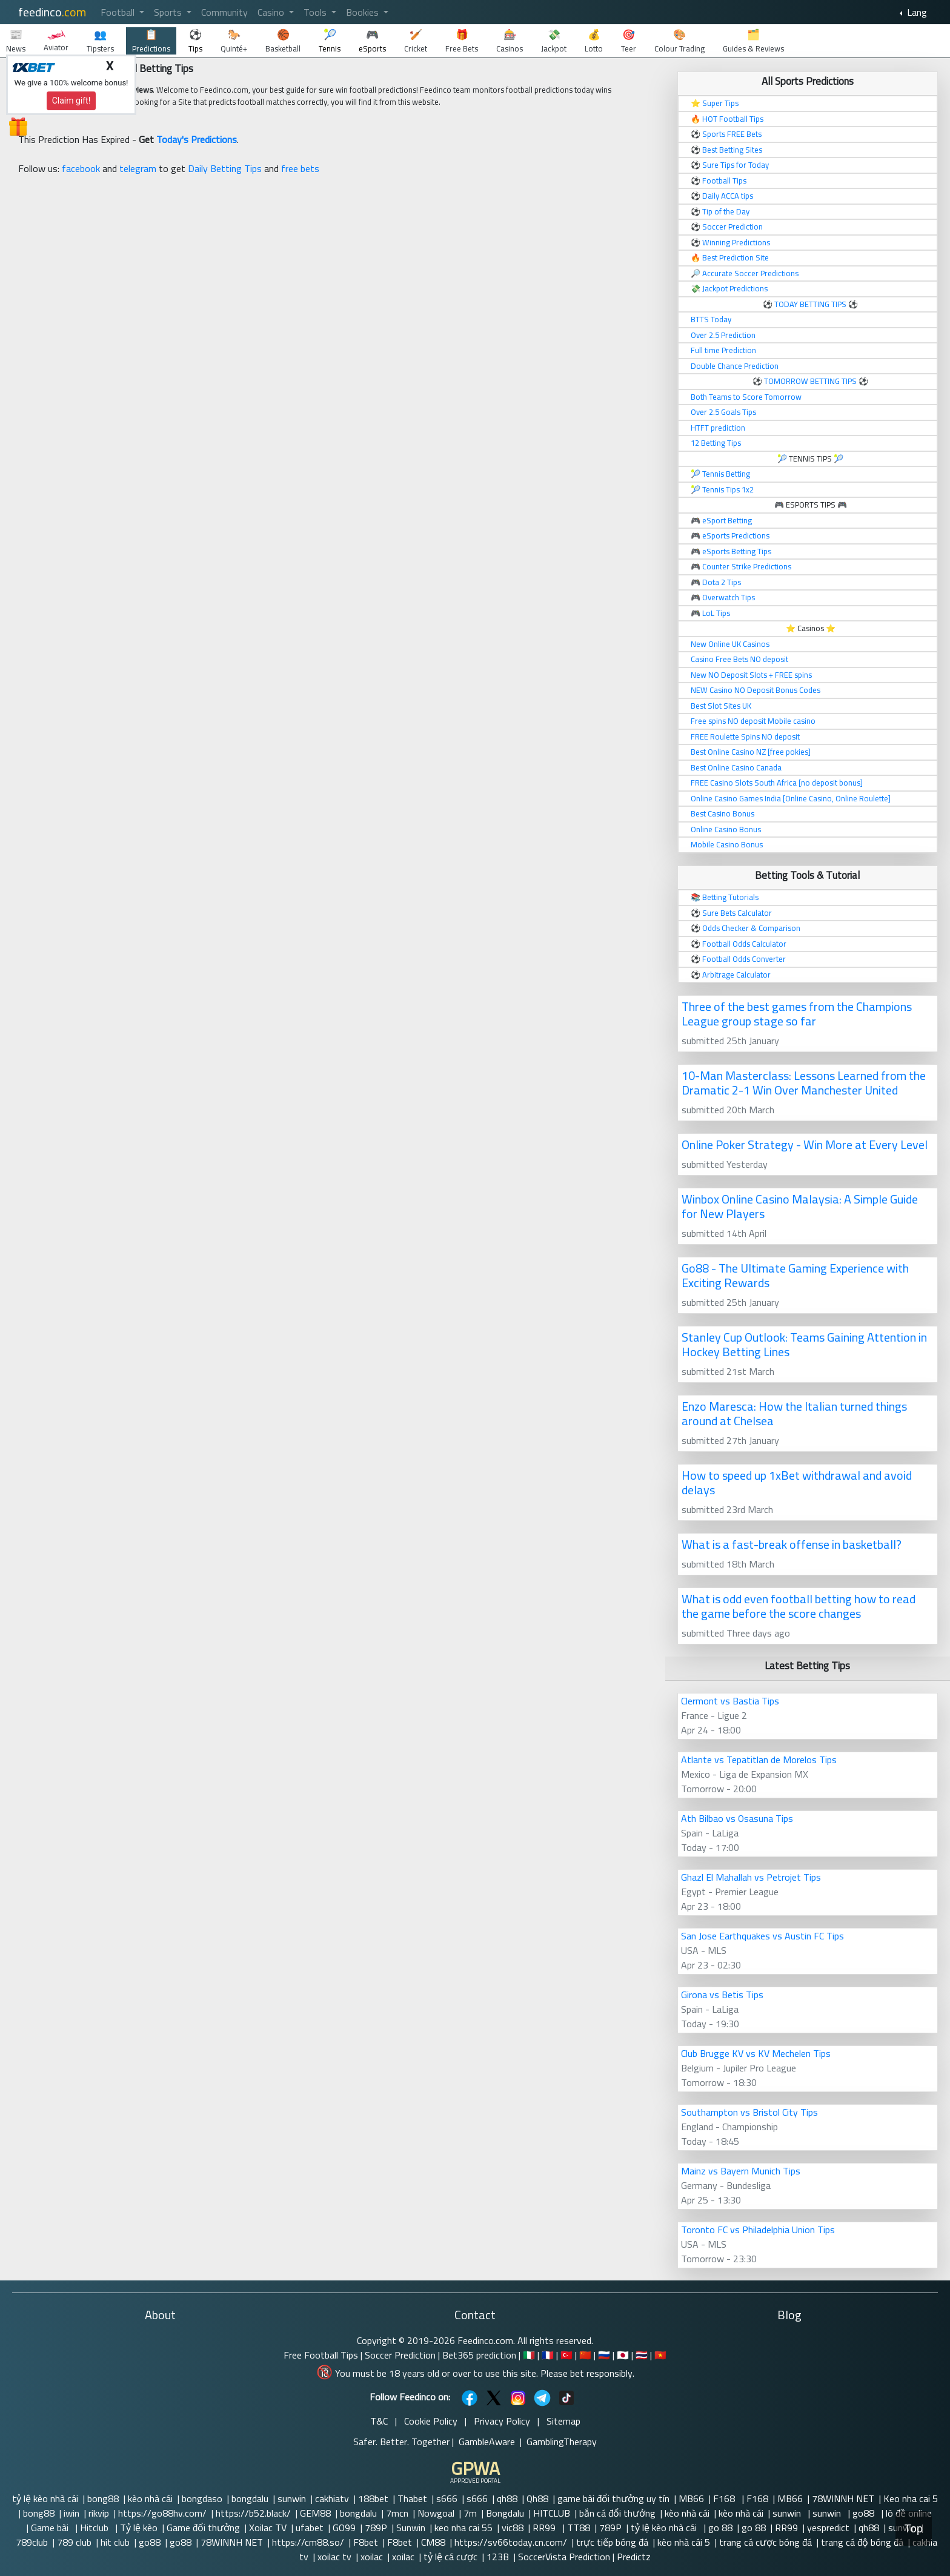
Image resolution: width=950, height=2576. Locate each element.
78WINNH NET (843, 2498)
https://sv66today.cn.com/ (510, 2542)
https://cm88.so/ (308, 2542)
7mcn (397, 2513)
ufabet (310, 2527)
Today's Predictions (196, 139)
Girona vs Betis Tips (722, 1994)
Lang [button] (916, 12)
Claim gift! (71, 100)
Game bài (51, 2527)
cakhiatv (332, 2498)
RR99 (545, 2527)
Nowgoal (435, 2513)
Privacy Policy (502, 2421)
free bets (300, 168)
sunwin (291, 2498)
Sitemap (563, 2421)
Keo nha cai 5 (910, 2498)
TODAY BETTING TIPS (811, 304)
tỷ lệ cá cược (450, 2557)
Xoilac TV (268, 2527)
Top (914, 2528)
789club (32, 2542)
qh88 (507, 2498)
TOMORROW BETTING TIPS (810, 381)
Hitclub (95, 2527)
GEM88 (315, 2513)
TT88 (578, 2527)
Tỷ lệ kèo (139, 2527)
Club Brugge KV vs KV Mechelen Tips (756, 2053)
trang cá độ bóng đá (862, 2542)
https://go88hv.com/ (162, 2513)
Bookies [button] (363, 12)
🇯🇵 (623, 2355)
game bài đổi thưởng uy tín (613, 2498)
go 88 (720, 2527)
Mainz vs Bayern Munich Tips (740, 2171)
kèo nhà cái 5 (683, 2542)
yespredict (828, 2527)
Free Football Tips (321, 2355)
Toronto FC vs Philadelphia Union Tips (758, 2229)
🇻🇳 (660, 2355)
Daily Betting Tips (225, 168)
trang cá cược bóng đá (765, 2542)
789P (376, 2527)
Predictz (634, 2557)
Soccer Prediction (400, 2355)
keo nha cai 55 (463, 2527)
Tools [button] (316, 12)
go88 (864, 2513)
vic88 (512, 2527)
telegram (137, 168)
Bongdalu (505, 2513)
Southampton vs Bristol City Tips (749, 2112)
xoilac (371, 2557)
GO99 (344, 2527)
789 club (74, 2542)
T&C (379, 2421)
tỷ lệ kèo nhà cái (45, 2498)
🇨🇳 (585, 2355)
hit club (115, 2542)
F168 (725, 2498)
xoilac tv (334, 2557)
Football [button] (119, 12)
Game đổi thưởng (203, 2527)
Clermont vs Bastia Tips (730, 1701)
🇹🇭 (642, 2355)
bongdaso (202, 2498)
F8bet (365, 2542)
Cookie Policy (430, 2421)
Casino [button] (272, 12)
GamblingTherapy (561, 2441)
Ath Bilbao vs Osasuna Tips (737, 1818)
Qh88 (537, 2498)
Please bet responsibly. (587, 2373)
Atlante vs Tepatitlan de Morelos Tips (759, 1759)
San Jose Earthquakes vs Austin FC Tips (762, 1936)
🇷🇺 (604, 2355)
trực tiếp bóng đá (612, 2542)
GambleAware (487, 2441)
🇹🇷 (566, 2355)
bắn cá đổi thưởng (617, 2513)
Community (224, 12)
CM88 (433, 2542)
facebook (81, 168)
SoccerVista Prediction (564, 2557)
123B (498, 2557)
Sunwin (410, 2527)
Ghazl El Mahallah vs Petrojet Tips (751, 1877)
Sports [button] (169, 12)
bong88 (103, 2498)
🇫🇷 (548, 2355)
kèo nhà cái (150, 2498)
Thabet (412, 2498)
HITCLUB (551, 2513)
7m (470, 2513)
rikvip (98, 2513)
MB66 (691, 2498)
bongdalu (249, 2498)
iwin (71, 2513)
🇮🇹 (529, 2355)
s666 (446, 2498)
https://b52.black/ (253, 2513)
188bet (373, 2498)
